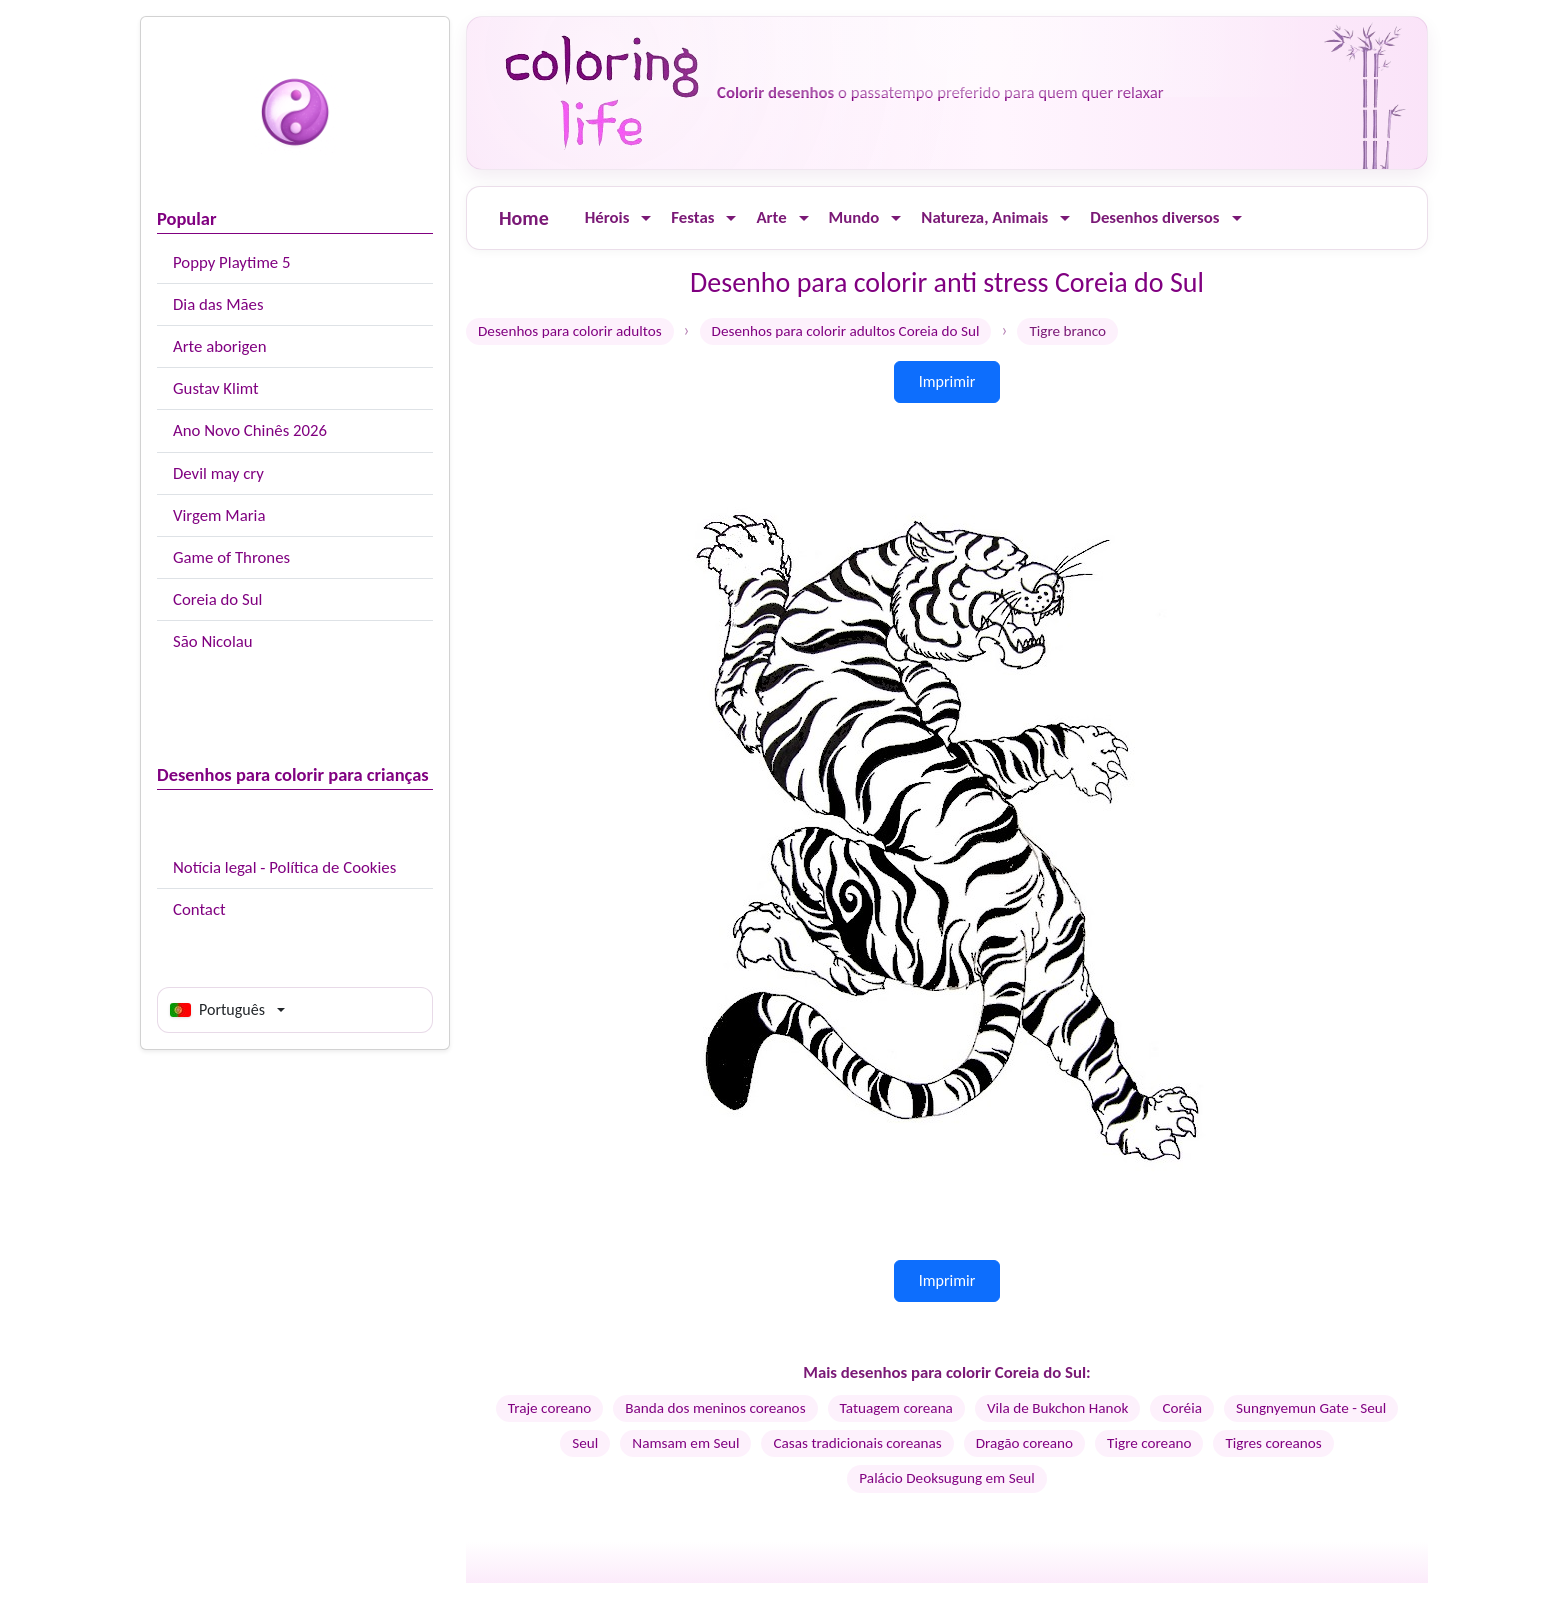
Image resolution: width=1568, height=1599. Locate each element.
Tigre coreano (1149, 1443)
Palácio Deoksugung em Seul (946, 1478)
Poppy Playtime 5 (231, 262)
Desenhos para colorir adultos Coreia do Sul (846, 331)
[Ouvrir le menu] (646, 218)
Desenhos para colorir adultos (570, 331)
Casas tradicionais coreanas (857, 1443)
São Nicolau (213, 641)
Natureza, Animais (984, 217)
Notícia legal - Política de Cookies (284, 867)
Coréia (1182, 1408)
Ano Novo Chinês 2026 (250, 430)
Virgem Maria (219, 515)
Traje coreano (550, 1408)
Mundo (854, 217)
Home (524, 218)
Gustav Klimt (216, 388)
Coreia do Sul (217, 599)
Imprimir (947, 381)
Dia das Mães (218, 304)
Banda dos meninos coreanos (715, 1408)
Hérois (607, 217)
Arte (771, 217)
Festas (692, 217)
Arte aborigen (219, 346)
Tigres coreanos (1273, 1443)
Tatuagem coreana (896, 1408)
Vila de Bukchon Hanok (1058, 1408)
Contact (199, 909)
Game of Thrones (231, 557)
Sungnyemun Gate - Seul (1311, 1408)
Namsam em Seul (685, 1443)
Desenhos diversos (1154, 217)
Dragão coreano (1024, 1443)
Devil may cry (218, 473)
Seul (585, 1443)
